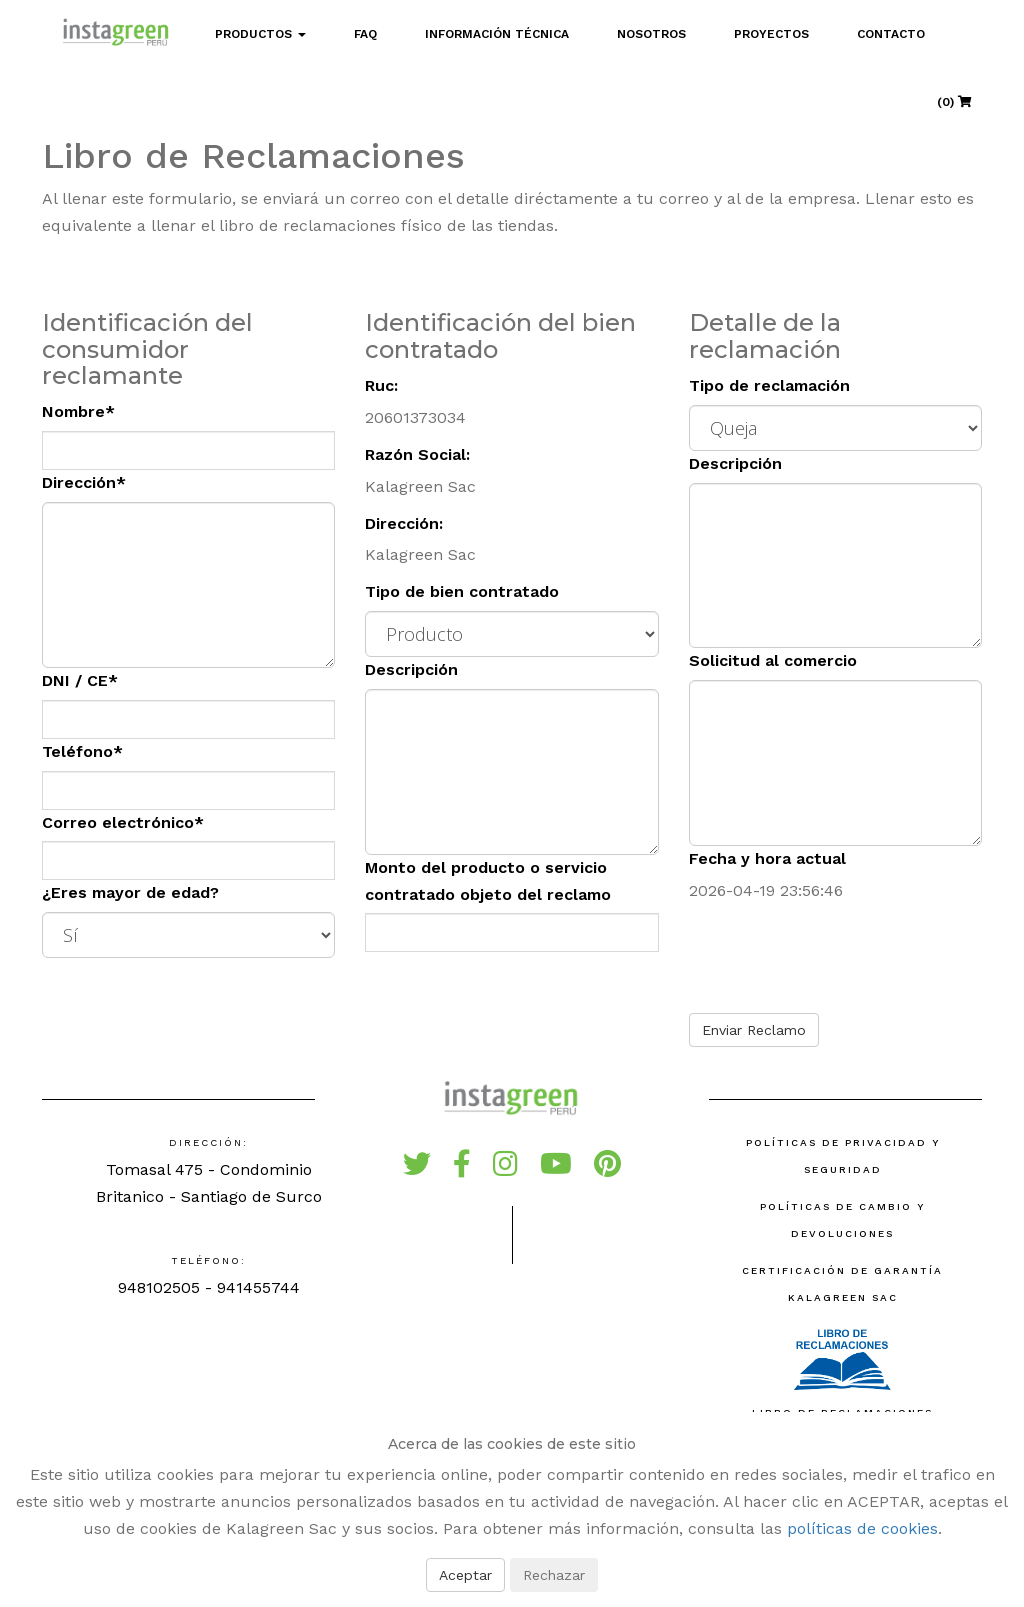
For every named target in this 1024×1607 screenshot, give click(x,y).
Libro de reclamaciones (842, 1370)
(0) (954, 102)
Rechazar (554, 1575)
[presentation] (841, 959)
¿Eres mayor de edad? (130, 892)
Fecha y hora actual (767, 858)
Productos (260, 34)
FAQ (365, 34)
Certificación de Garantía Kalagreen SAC (842, 1284)
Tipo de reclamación (769, 385)
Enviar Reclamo (754, 1030)
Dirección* (84, 482)
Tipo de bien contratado (462, 591)
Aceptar (465, 1575)
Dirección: (404, 523)
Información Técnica (497, 34)
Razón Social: (417, 454)
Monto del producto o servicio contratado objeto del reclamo (488, 881)
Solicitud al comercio (773, 660)
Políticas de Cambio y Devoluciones (842, 1220)
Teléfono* (82, 751)
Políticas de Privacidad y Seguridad (843, 1156)
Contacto (891, 34)
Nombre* (78, 411)
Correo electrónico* (123, 822)
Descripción (411, 669)
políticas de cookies (862, 1528)
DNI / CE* (80, 680)
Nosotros (651, 34)
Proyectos (771, 34)
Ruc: (381, 385)
